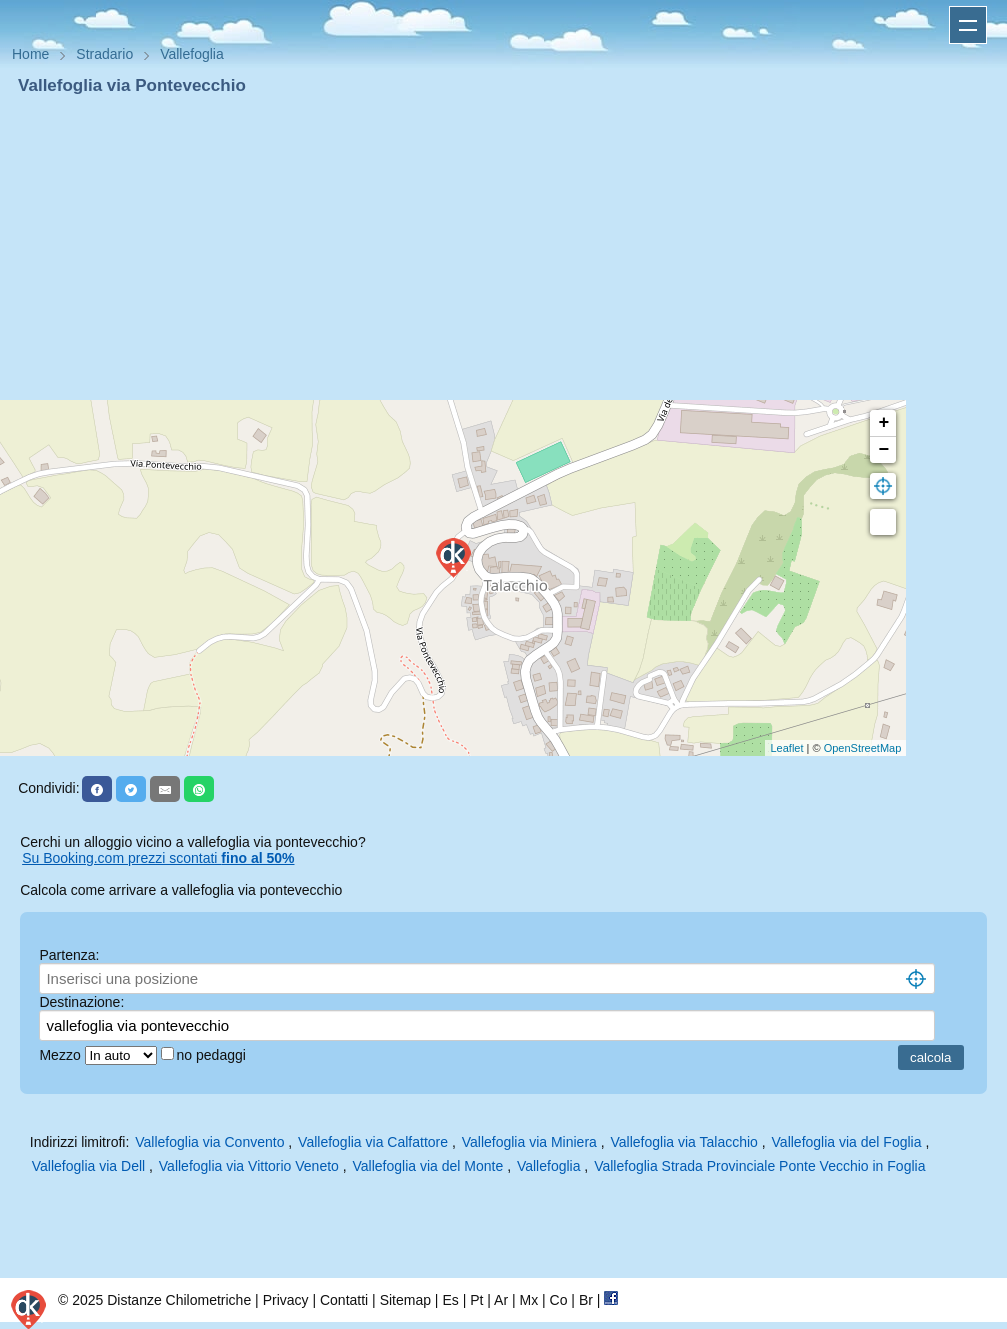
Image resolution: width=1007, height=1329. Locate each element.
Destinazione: (81, 1002)
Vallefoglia (549, 1166)
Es (450, 1300)
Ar (501, 1300)
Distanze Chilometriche (179, 1300)
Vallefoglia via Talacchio (684, 1142)
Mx (528, 1300)
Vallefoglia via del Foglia (847, 1142)
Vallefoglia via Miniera (529, 1142)
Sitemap (405, 1300)
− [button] (883, 450)
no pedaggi (213, 1055)
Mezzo (61, 1055)
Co (559, 1300)
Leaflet (786, 748)
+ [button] (883, 423)
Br (586, 1300)
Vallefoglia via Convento (209, 1142)
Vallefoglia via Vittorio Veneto (249, 1166)
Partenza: (69, 955)
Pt (476, 1300)
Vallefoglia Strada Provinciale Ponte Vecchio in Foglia (759, 1166)
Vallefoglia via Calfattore (373, 1142)
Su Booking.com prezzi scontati (158, 858)
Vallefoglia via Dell (88, 1166)
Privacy (286, 1300)
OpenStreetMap (863, 748)
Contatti (344, 1300)
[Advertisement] (503, 248)
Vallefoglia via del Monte (428, 1166)
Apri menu (968, 25)
